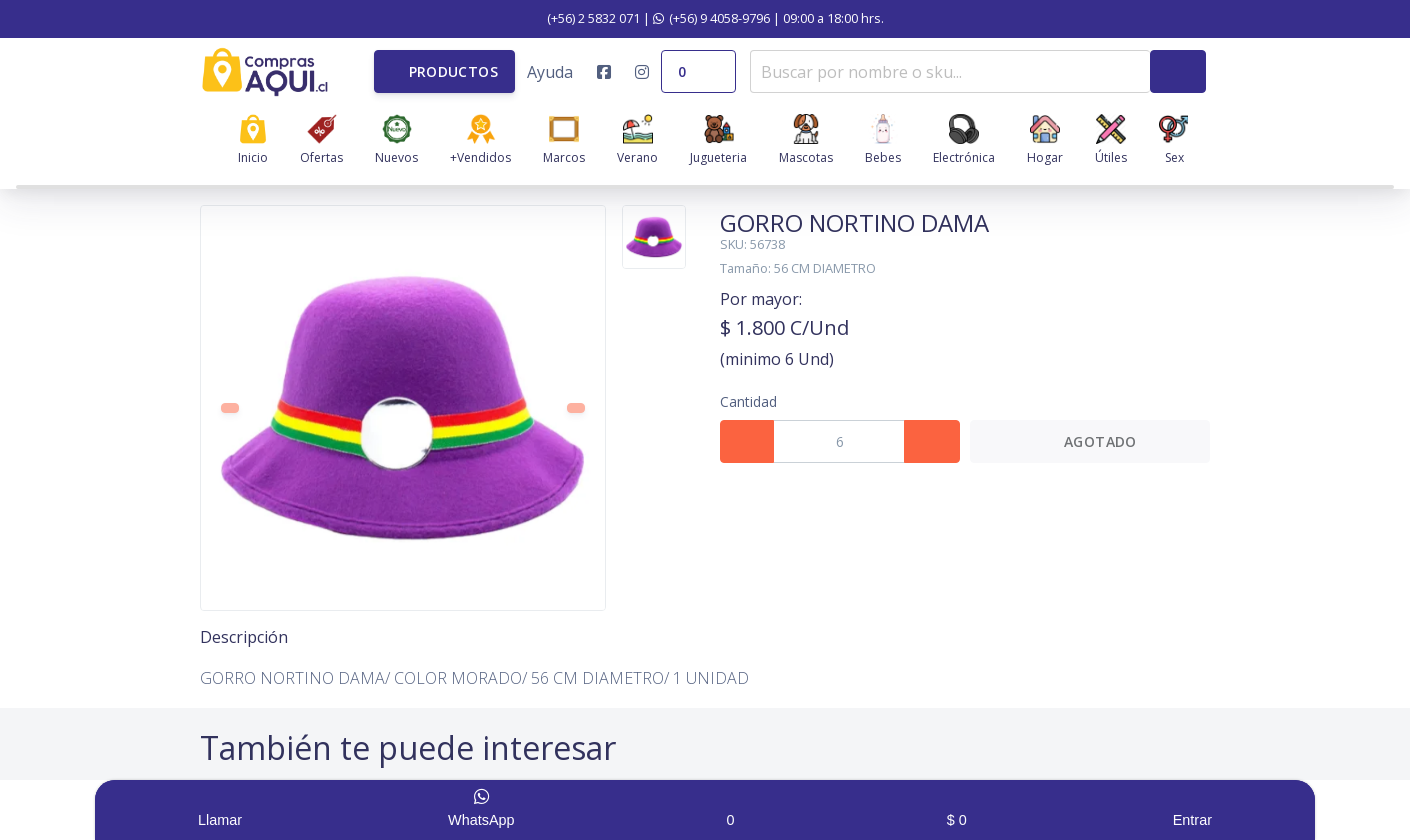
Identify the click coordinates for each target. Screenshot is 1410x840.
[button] (444, 71)
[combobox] (950, 71)
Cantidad (748, 401)
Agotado (1089, 441)
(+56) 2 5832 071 (583, 18)
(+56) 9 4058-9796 (711, 18)
